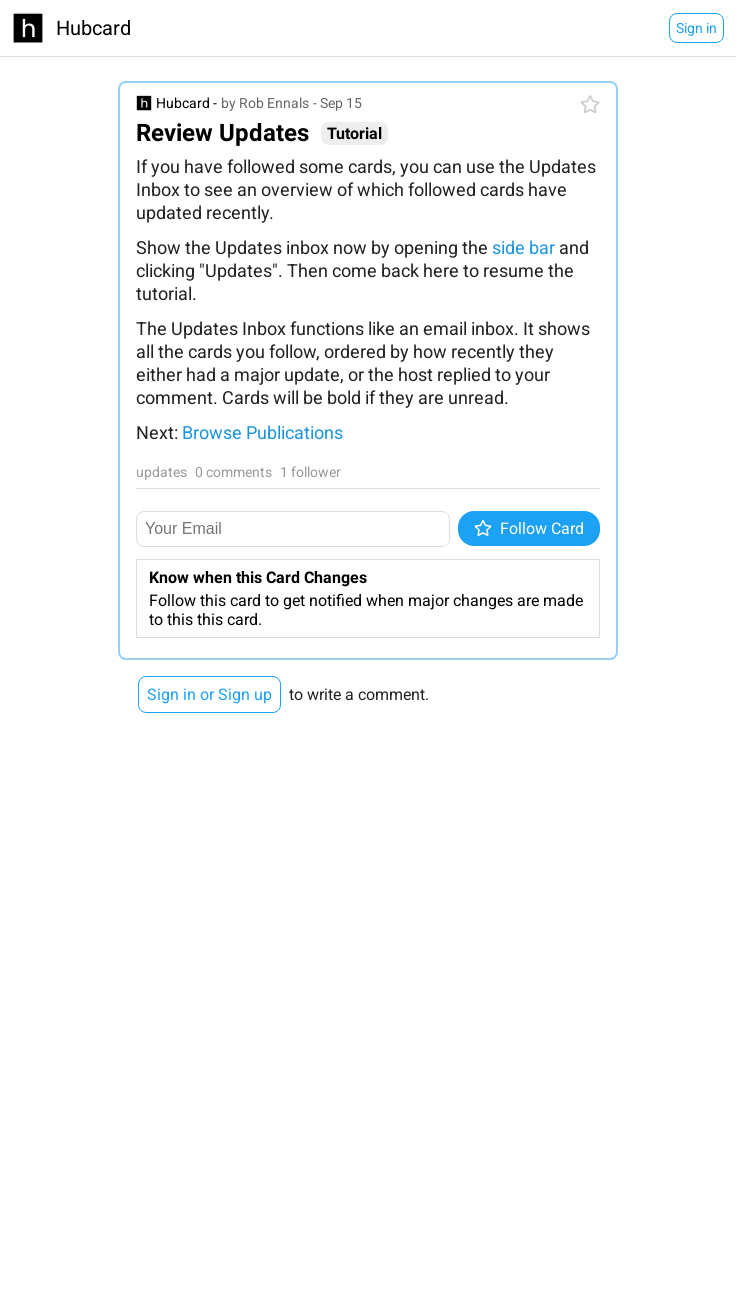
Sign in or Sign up (209, 694)
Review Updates (222, 133)
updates (161, 472)
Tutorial (354, 133)
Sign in (696, 28)
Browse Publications (262, 432)
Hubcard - (186, 103)
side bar (523, 247)
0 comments (233, 472)
